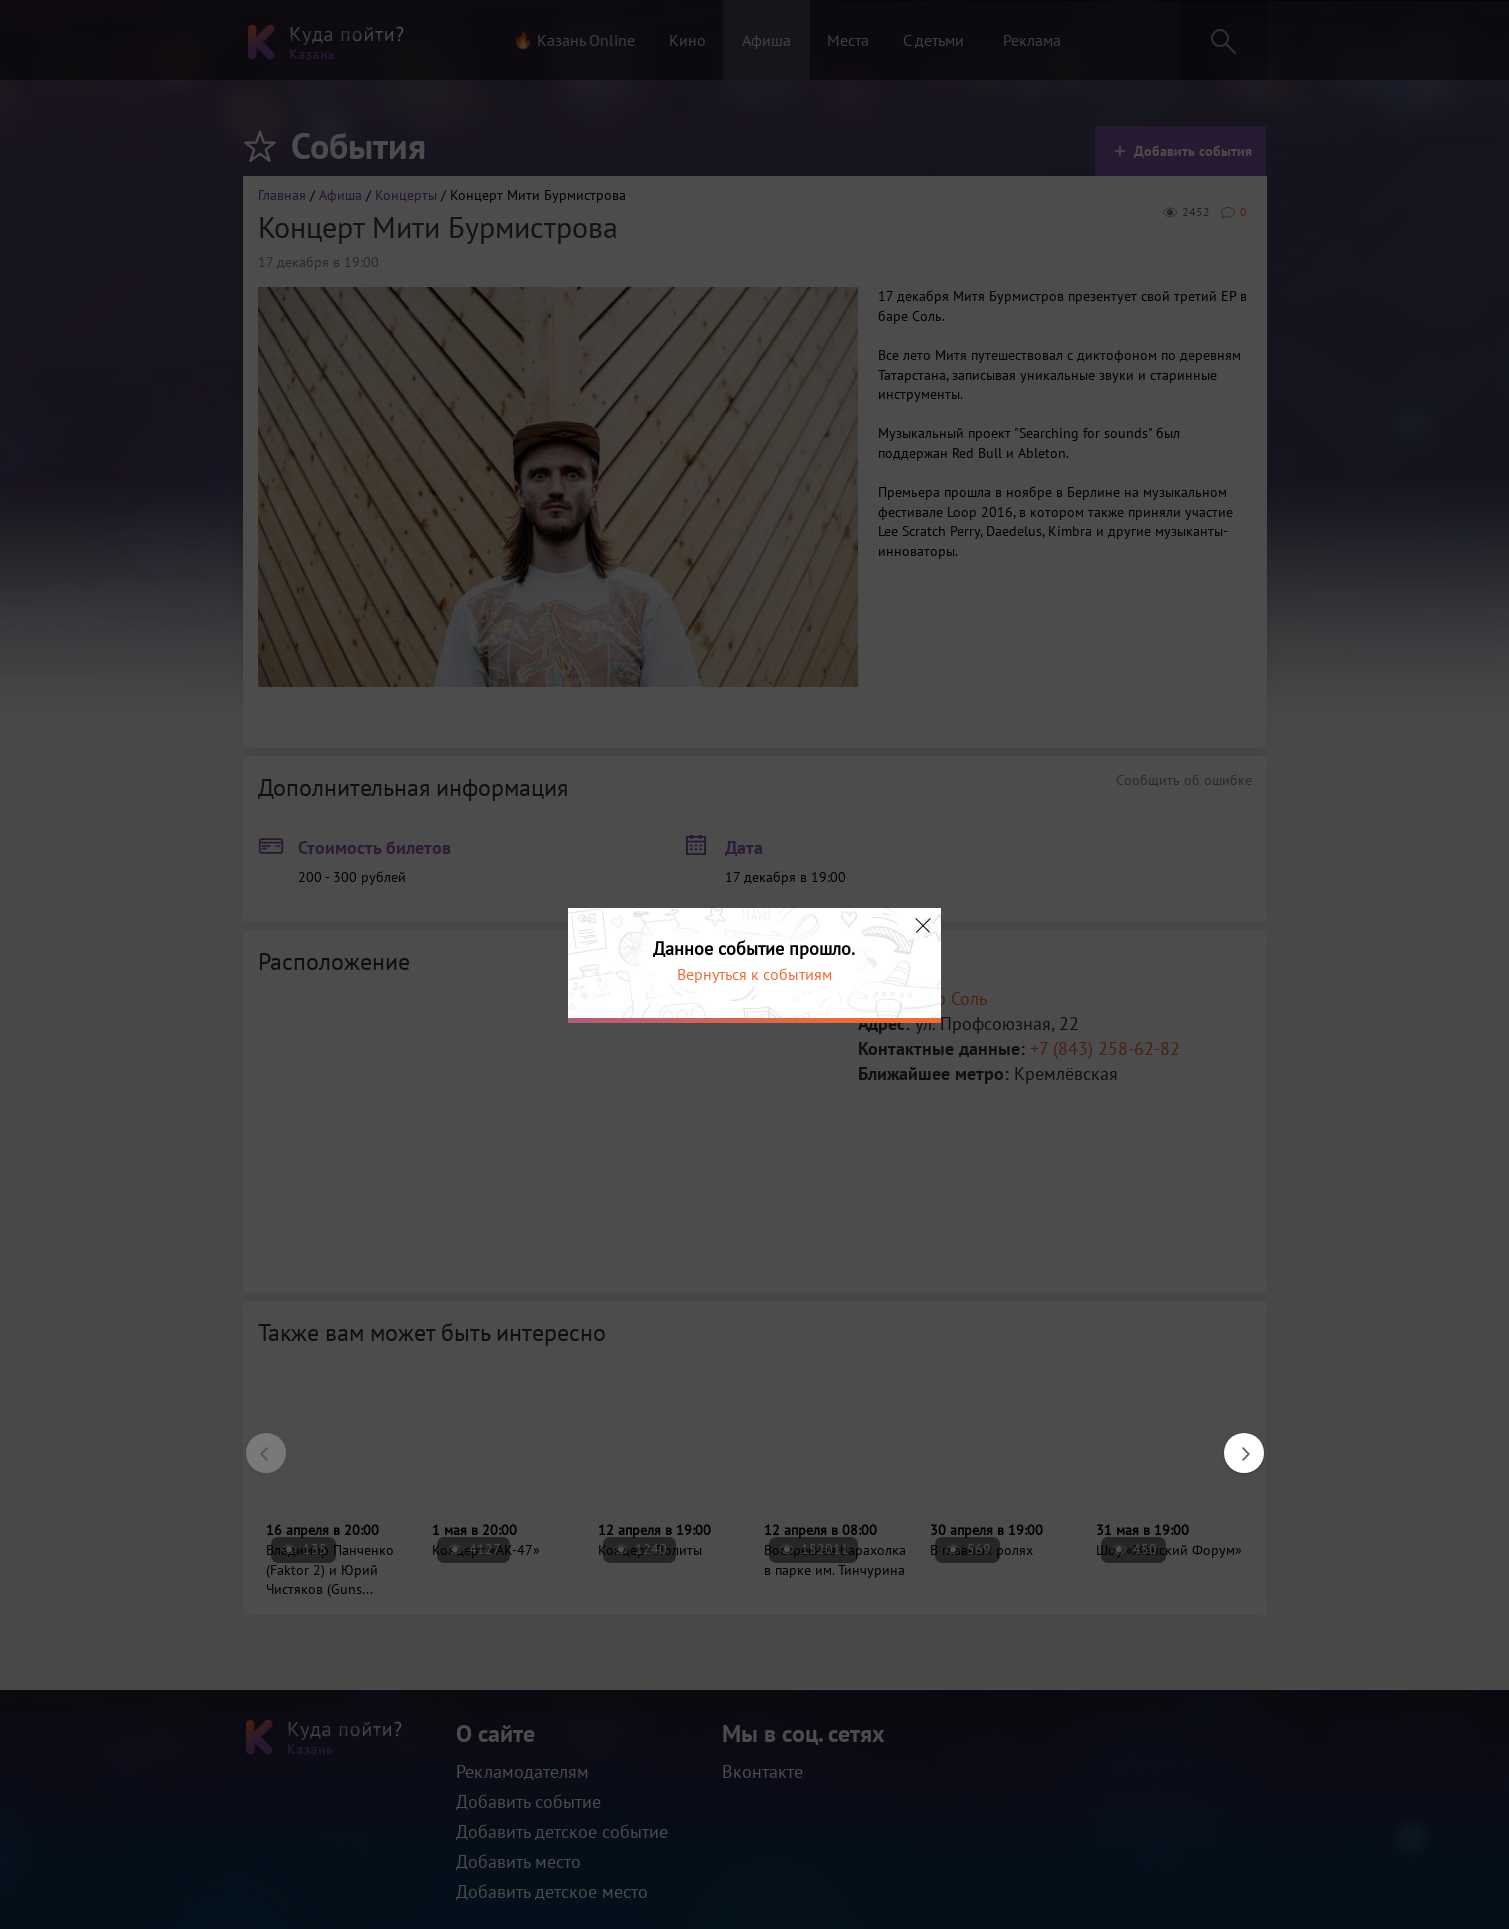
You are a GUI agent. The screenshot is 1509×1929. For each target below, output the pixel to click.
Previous (256, 1443)
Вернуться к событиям (754, 974)
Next (1234, 1443)
